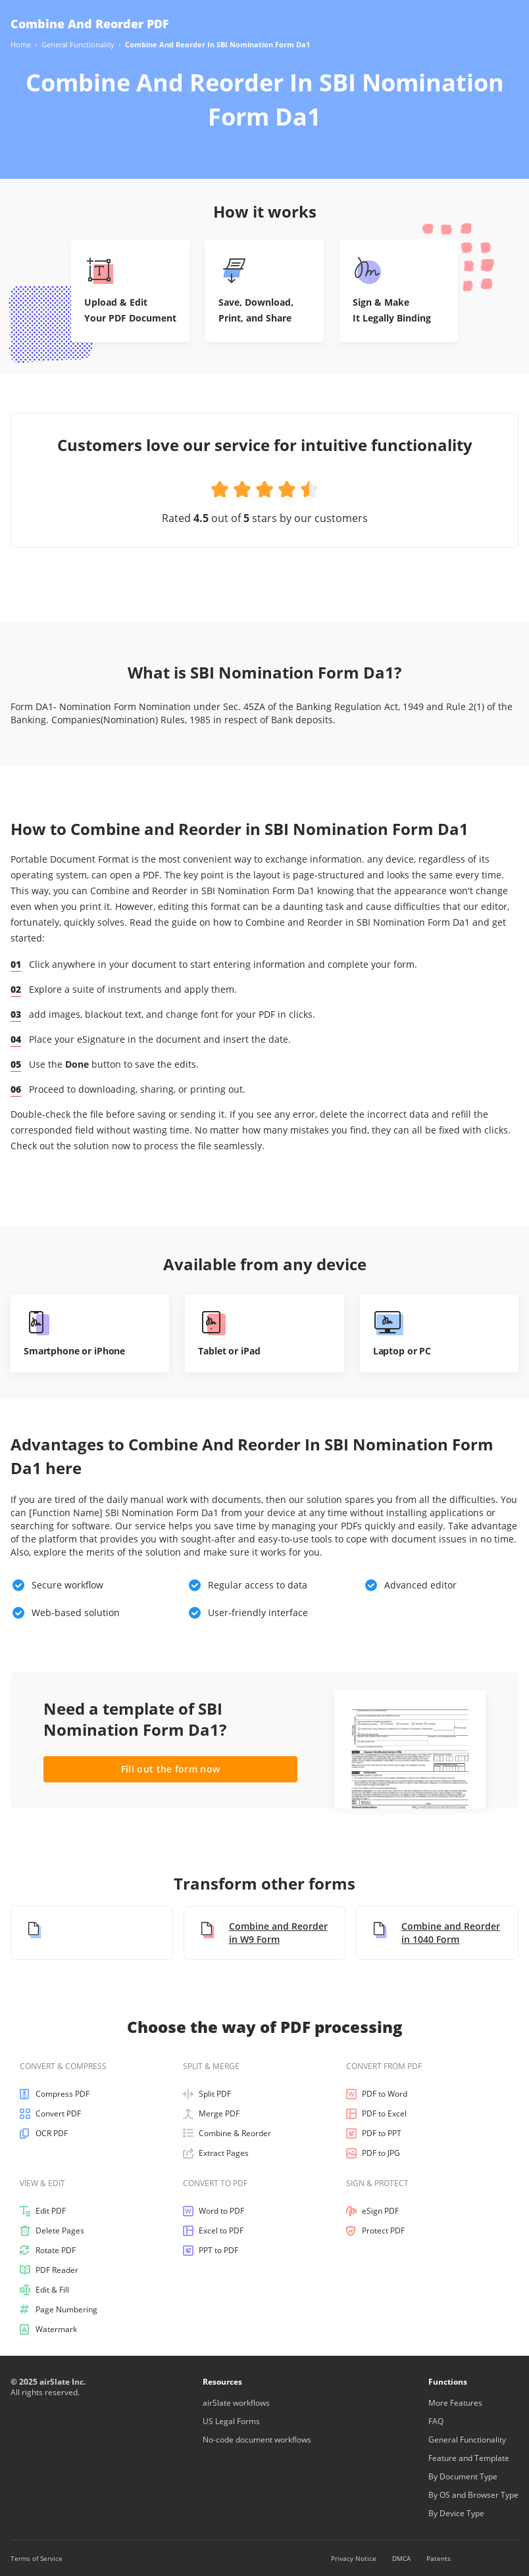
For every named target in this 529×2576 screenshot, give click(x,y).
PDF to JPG (373, 2153)
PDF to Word (376, 2094)
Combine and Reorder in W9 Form (262, 1932)
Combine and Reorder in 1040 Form (435, 1932)
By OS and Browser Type (473, 2494)
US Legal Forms (231, 2421)
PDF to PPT (373, 2133)
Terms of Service (37, 2558)
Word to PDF (213, 2211)
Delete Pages (52, 2231)
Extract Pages (216, 2153)
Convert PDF (50, 2114)
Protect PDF (375, 2231)
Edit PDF (43, 2211)
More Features (455, 2402)
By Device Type (456, 2513)
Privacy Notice (353, 2558)
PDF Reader (49, 2270)
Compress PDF (54, 2094)
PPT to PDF (210, 2250)
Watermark (48, 2329)
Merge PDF (211, 2114)
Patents (438, 2558)
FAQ (435, 2421)
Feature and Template (468, 2458)
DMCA (401, 2558)
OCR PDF (44, 2133)
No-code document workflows (257, 2439)
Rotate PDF (48, 2250)
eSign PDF (372, 2211)
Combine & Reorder (227, 2133)
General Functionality (467, 2439)
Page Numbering (58, 2309)
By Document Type (462, 2476)
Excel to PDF (213, 2231)
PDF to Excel (376, 2114)
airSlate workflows (236, 2402)
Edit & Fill (44, 2290)
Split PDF (207, 2094)
